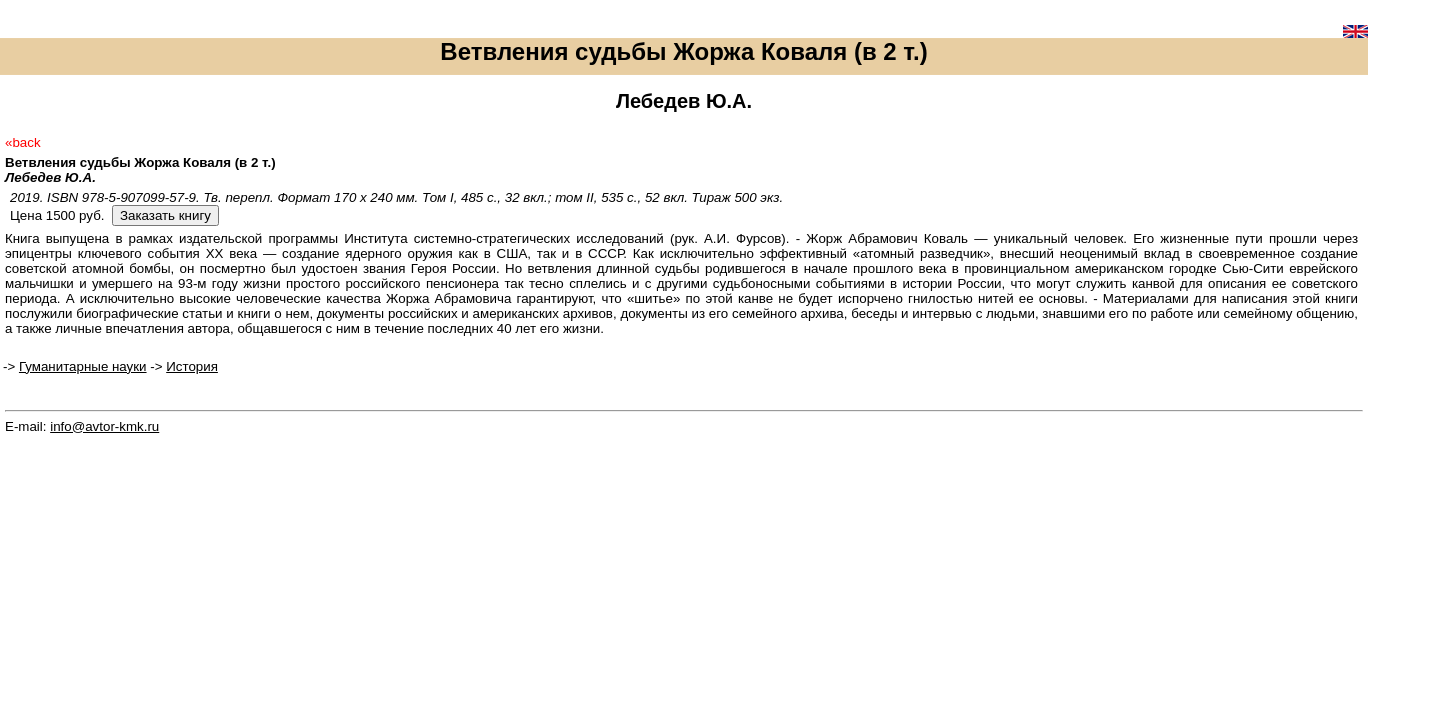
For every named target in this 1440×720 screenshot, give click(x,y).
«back (23, 142)
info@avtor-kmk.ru (104, 426)
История (192, 366)
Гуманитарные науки (83, 366)
